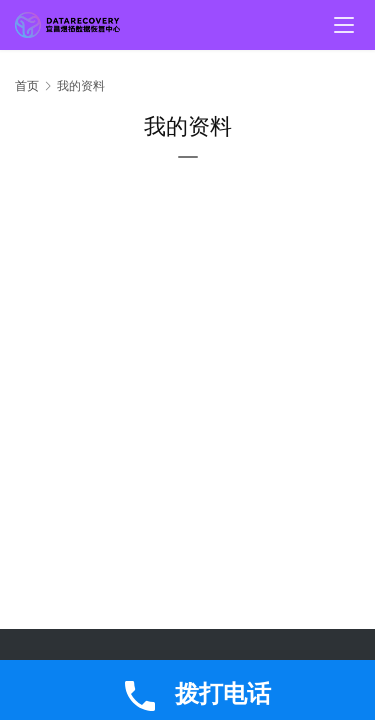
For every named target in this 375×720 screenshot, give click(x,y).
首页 (27, 86)
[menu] (344, 25)
